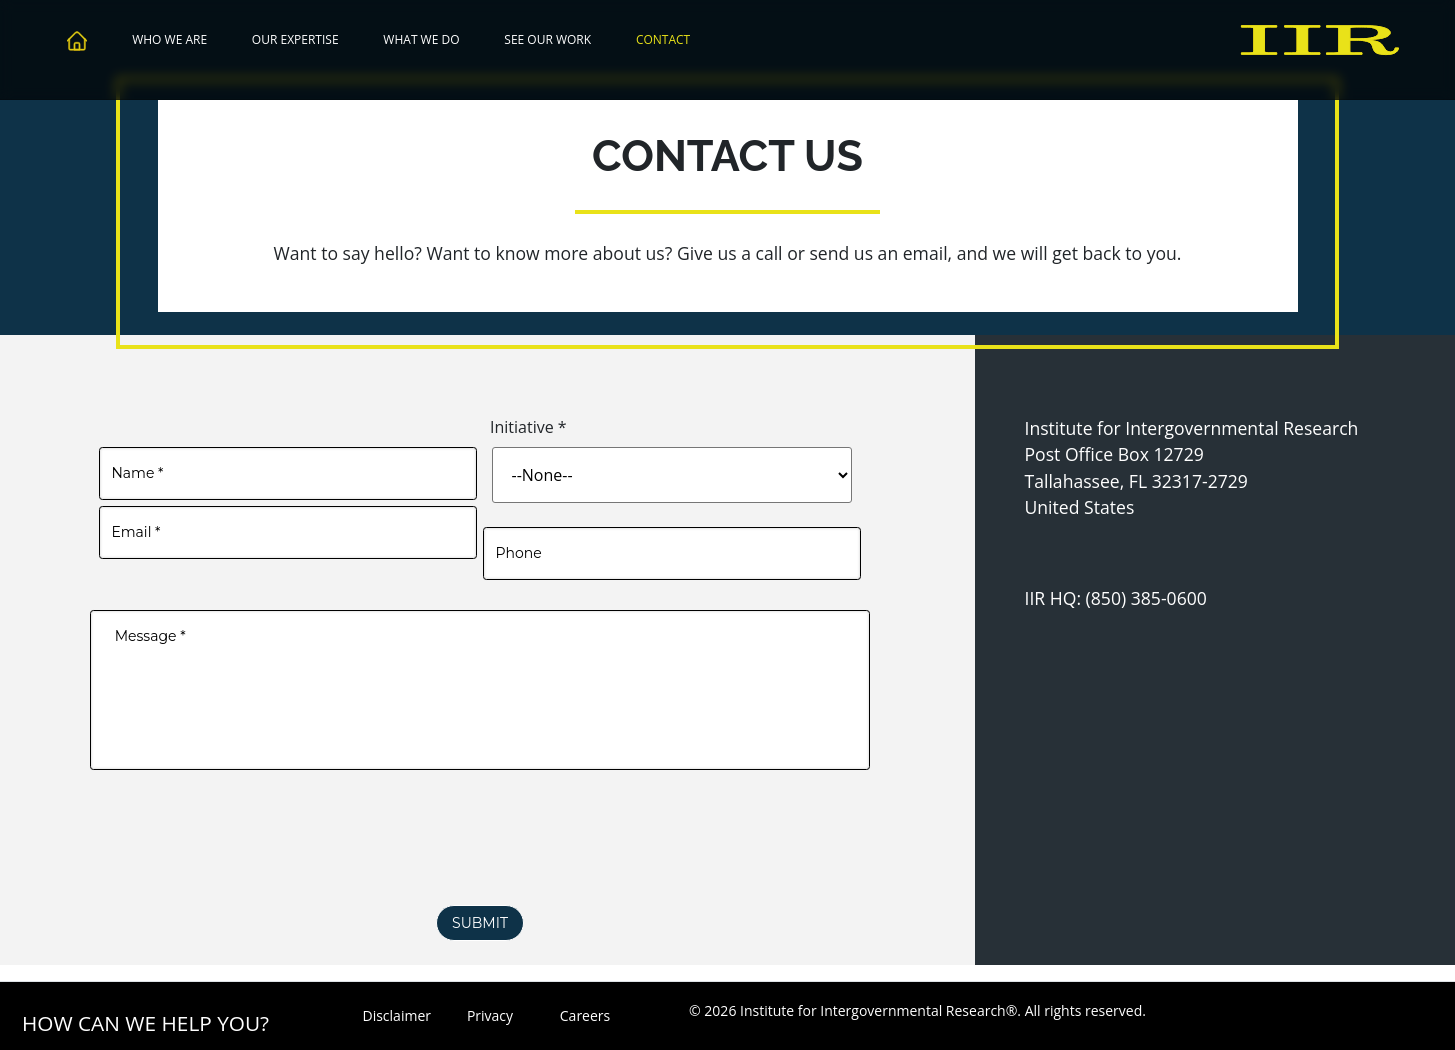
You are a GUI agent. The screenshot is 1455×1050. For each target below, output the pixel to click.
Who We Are (169, 39)
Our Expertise (295, 39)
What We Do (421, 39)
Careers (585, 1015)
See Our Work (547, 39)
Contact (663, 39)
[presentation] (480, 859)
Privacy (490, 1015)
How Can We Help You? (145, 1023)
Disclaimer (395, 1015)
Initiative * (528, 427)
